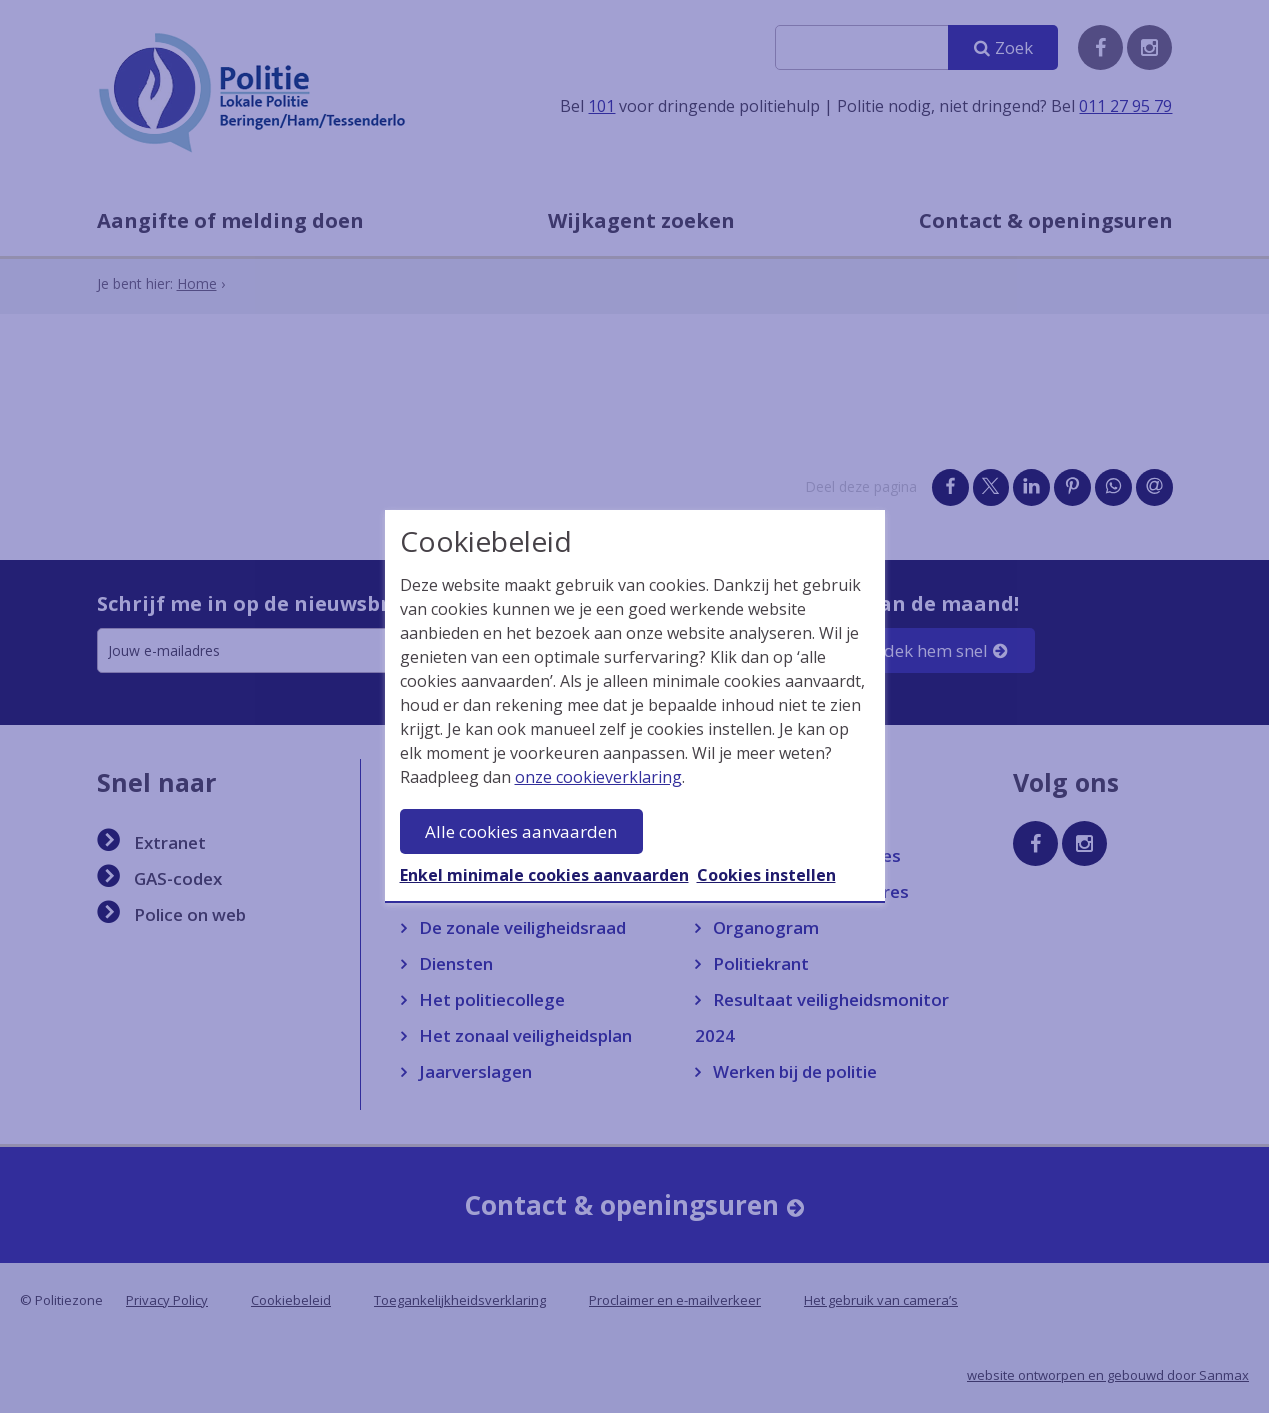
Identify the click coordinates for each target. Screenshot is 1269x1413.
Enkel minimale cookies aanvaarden (544, 875)
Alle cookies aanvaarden (521, 831)
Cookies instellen (766, 875)
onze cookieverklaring (598, 777)
